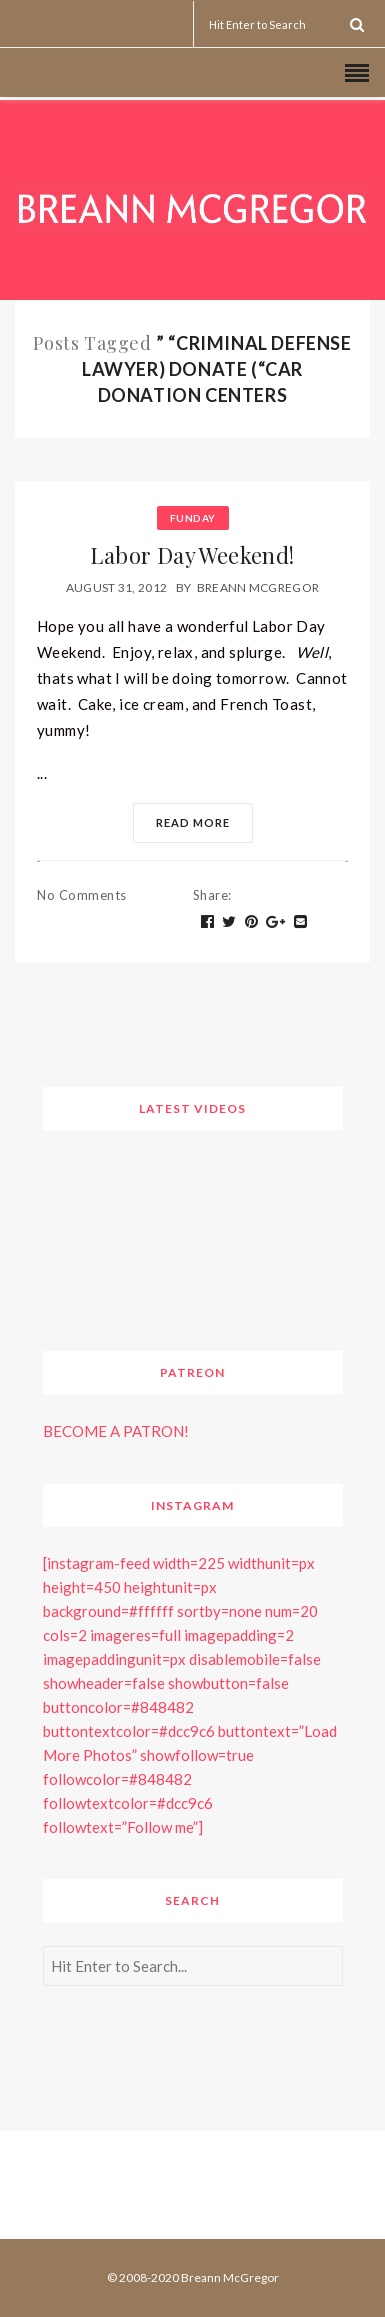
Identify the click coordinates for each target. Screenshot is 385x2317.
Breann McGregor (258, 587)
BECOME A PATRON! (116, 1431)
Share (212, 895)
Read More (193, 822)
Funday (193, 518)
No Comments (82, 895)
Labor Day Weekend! (192, 555)
